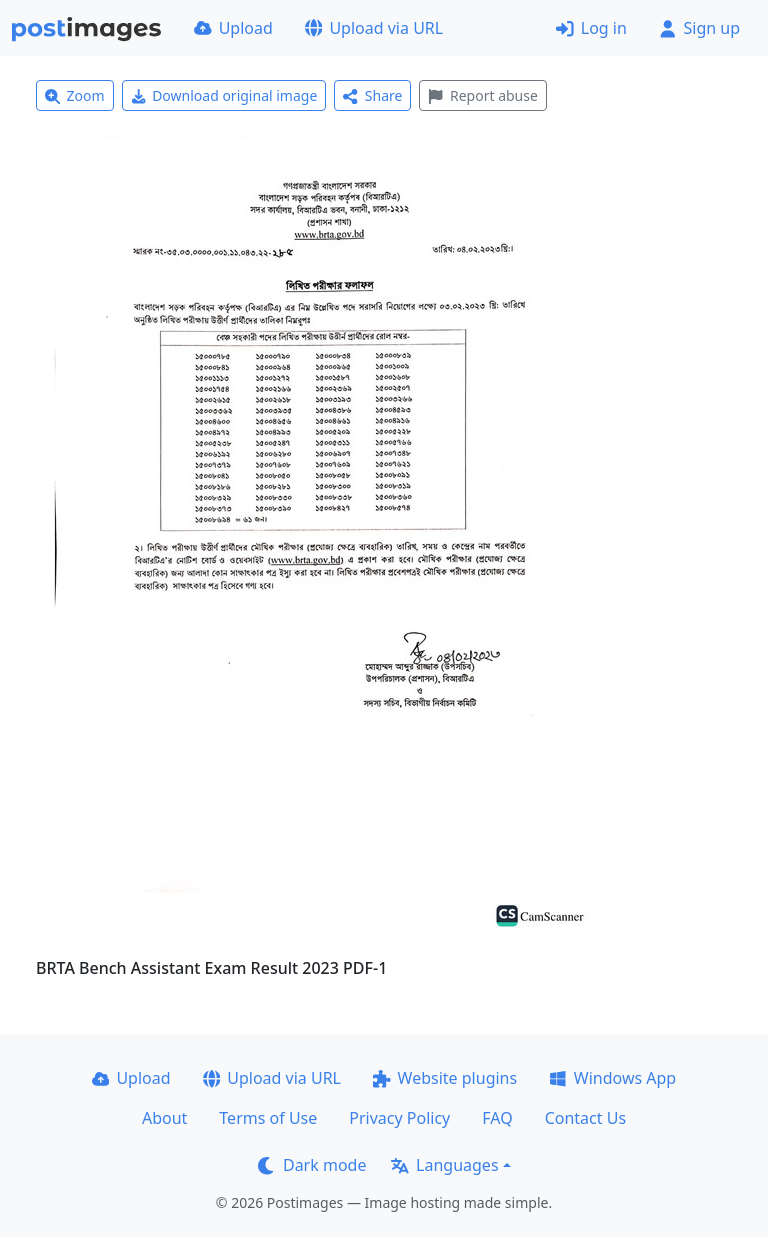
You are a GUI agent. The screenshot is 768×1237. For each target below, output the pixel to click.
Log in (591, 28)
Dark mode (312, 1165)
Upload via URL (374, 28)
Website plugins (445, 1078)
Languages (444, 1165)
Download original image (224, 95)
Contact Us (585, 1118)
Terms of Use (268, 1118)
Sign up (699, 28)
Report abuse (482, 95)
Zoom (75, 95)
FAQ (497, 1118)
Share (372, 95)
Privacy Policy (399, 1118)
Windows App (612, 1078)
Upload (233, 28)
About (164, 1118)
